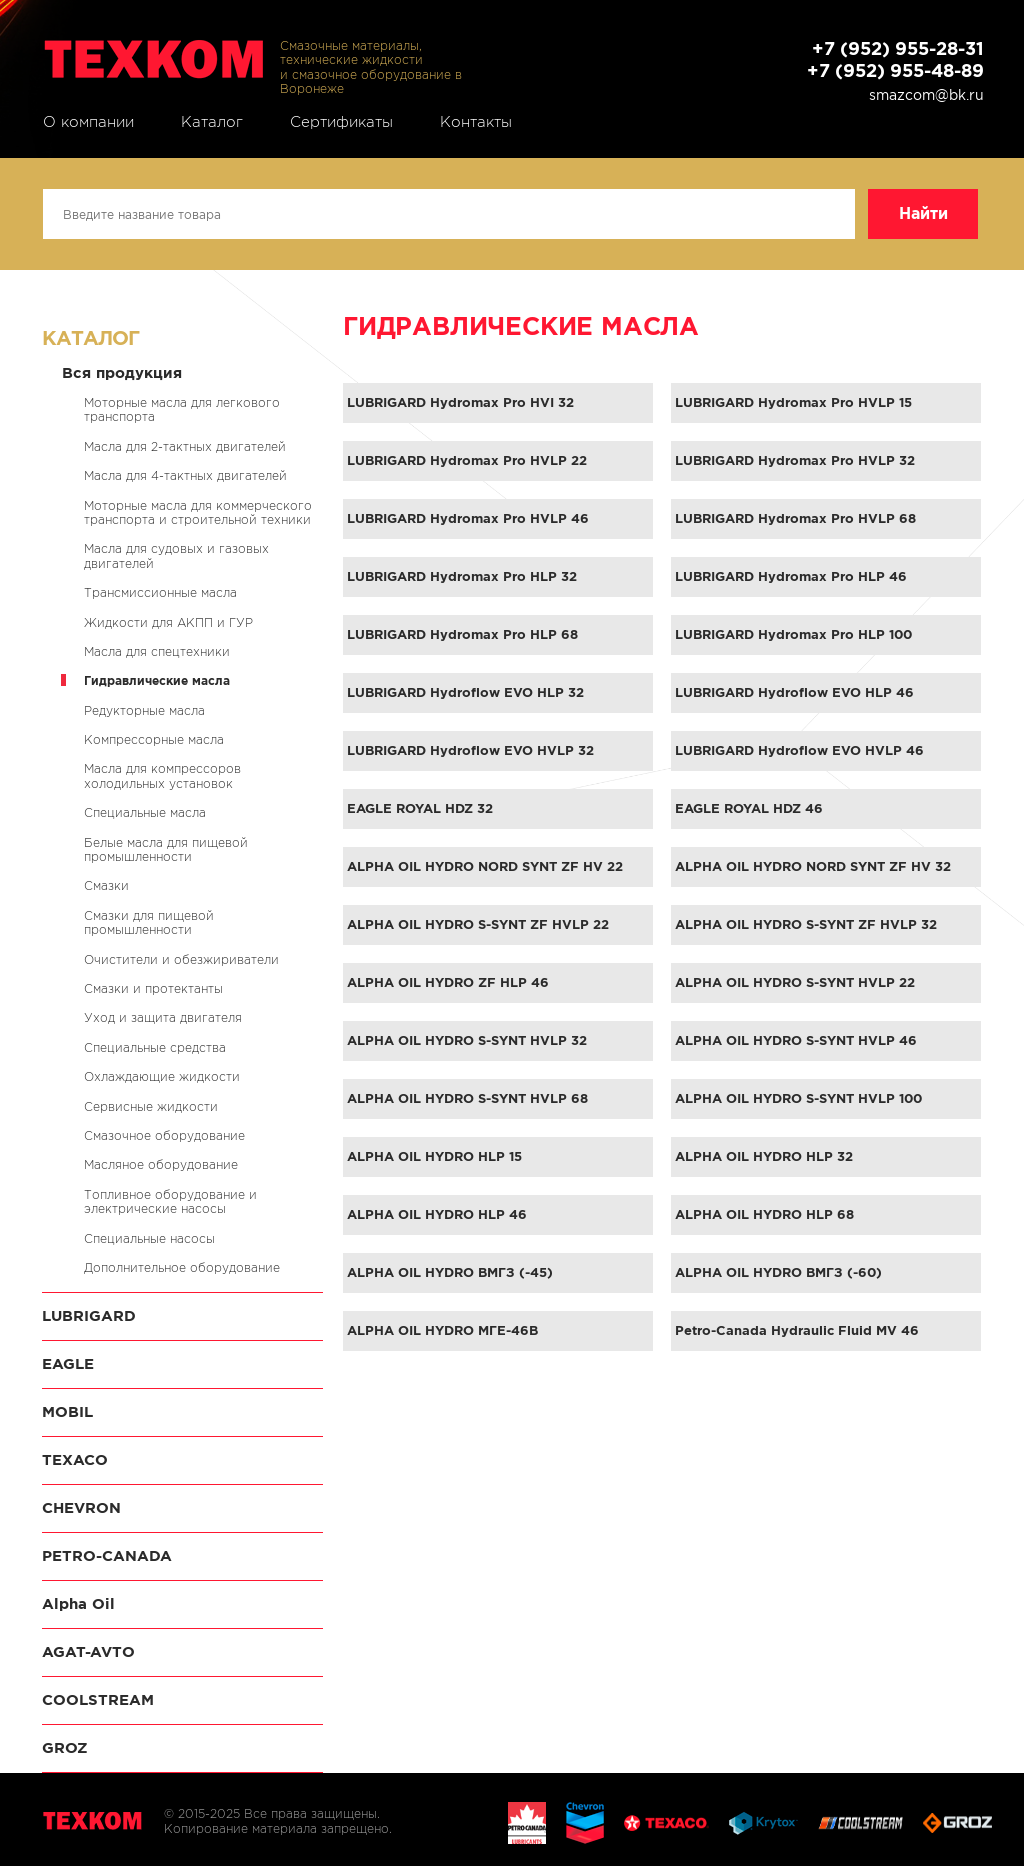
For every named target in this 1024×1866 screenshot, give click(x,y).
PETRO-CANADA (107, 1555)
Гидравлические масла (157, 680)
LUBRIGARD (89, 1315)
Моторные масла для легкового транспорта (182, 409)
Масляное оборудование (161, 1164)
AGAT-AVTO (88, 1651)
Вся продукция (122, 372)
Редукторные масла (144, 710)
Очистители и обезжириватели (181, 959)
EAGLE (68, 1363)
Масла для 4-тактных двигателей (185, 475)
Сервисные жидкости (151, 1106)
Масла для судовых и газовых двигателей (176, 555)
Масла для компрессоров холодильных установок (162, 775)
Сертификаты (341, 122)
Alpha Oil (78, 1603)
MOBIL (67, 1411)
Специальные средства (155, 1047)
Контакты (476, 122)
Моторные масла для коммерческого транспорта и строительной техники (198, 512)
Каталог (212, 122)
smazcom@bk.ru (926, 95)
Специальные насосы (149, 1238)
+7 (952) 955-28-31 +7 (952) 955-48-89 (895, 59)
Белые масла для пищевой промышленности (166, 849)
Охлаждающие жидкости (162, 1076)
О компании (88, 122)
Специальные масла (145, 812)
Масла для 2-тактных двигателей (185, 446)
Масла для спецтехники (157, 651)
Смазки (106, 885)
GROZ (65, 1747)
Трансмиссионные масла (160, 592)
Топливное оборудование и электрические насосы (170, 1201)
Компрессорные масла (154, 739)
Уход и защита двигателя (163, 1017)
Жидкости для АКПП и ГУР (168, 622)
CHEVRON (81, 1507)
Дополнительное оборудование (182, 1267)
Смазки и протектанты (153, 988)
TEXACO (75, 1459)
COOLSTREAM (98, 1699)
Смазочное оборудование (164, 1135)
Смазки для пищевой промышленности (149, 922)
